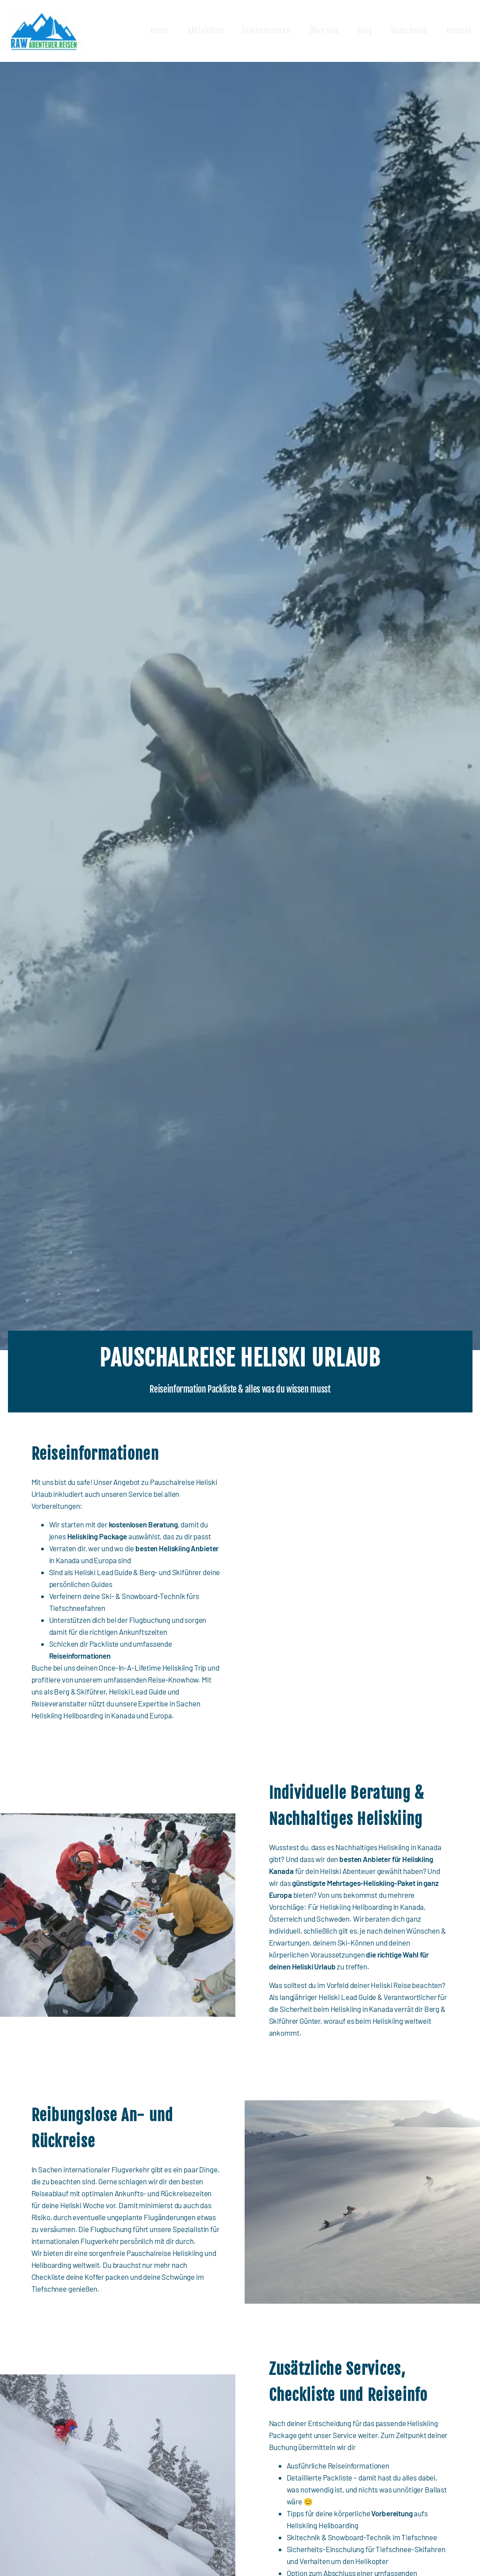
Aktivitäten (207, 30)
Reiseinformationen (80, 1655)
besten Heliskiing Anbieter (177, 1548)
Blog (366, 30)
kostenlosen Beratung (143, 1524)
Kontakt (459, 30)
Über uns (325, 30)
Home (160, 30)
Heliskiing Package (96, 1536)
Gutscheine (410, 30)
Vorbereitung (391, 2513)
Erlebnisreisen (268, 30)
